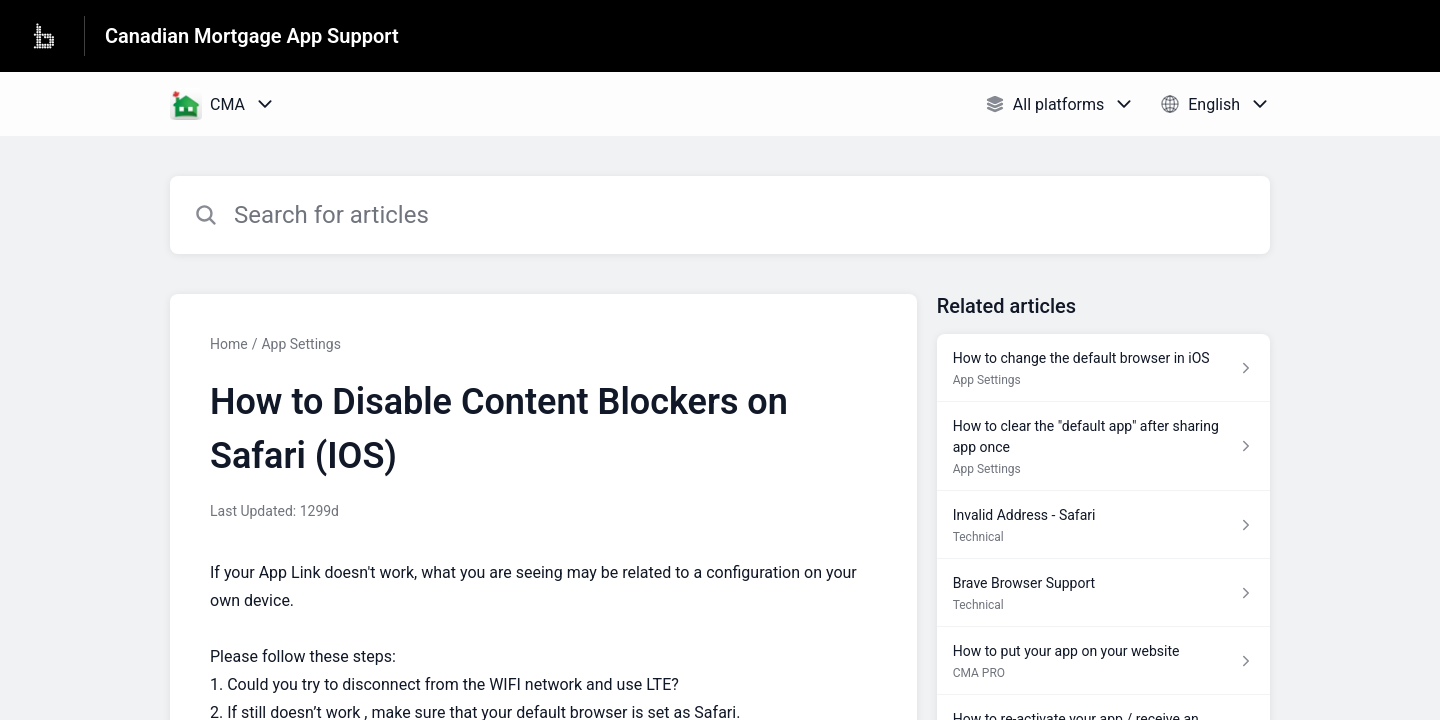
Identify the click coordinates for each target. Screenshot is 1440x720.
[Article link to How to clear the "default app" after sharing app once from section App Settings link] (1103, 446)
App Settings (300, 344)
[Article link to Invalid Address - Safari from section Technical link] (1103, 525)
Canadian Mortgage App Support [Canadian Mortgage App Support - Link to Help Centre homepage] (252, 36)
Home (229, 344)
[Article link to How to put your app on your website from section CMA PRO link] (1103, 661)
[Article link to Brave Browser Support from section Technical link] (1103, 593)
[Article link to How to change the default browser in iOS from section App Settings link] (1103, 368)
